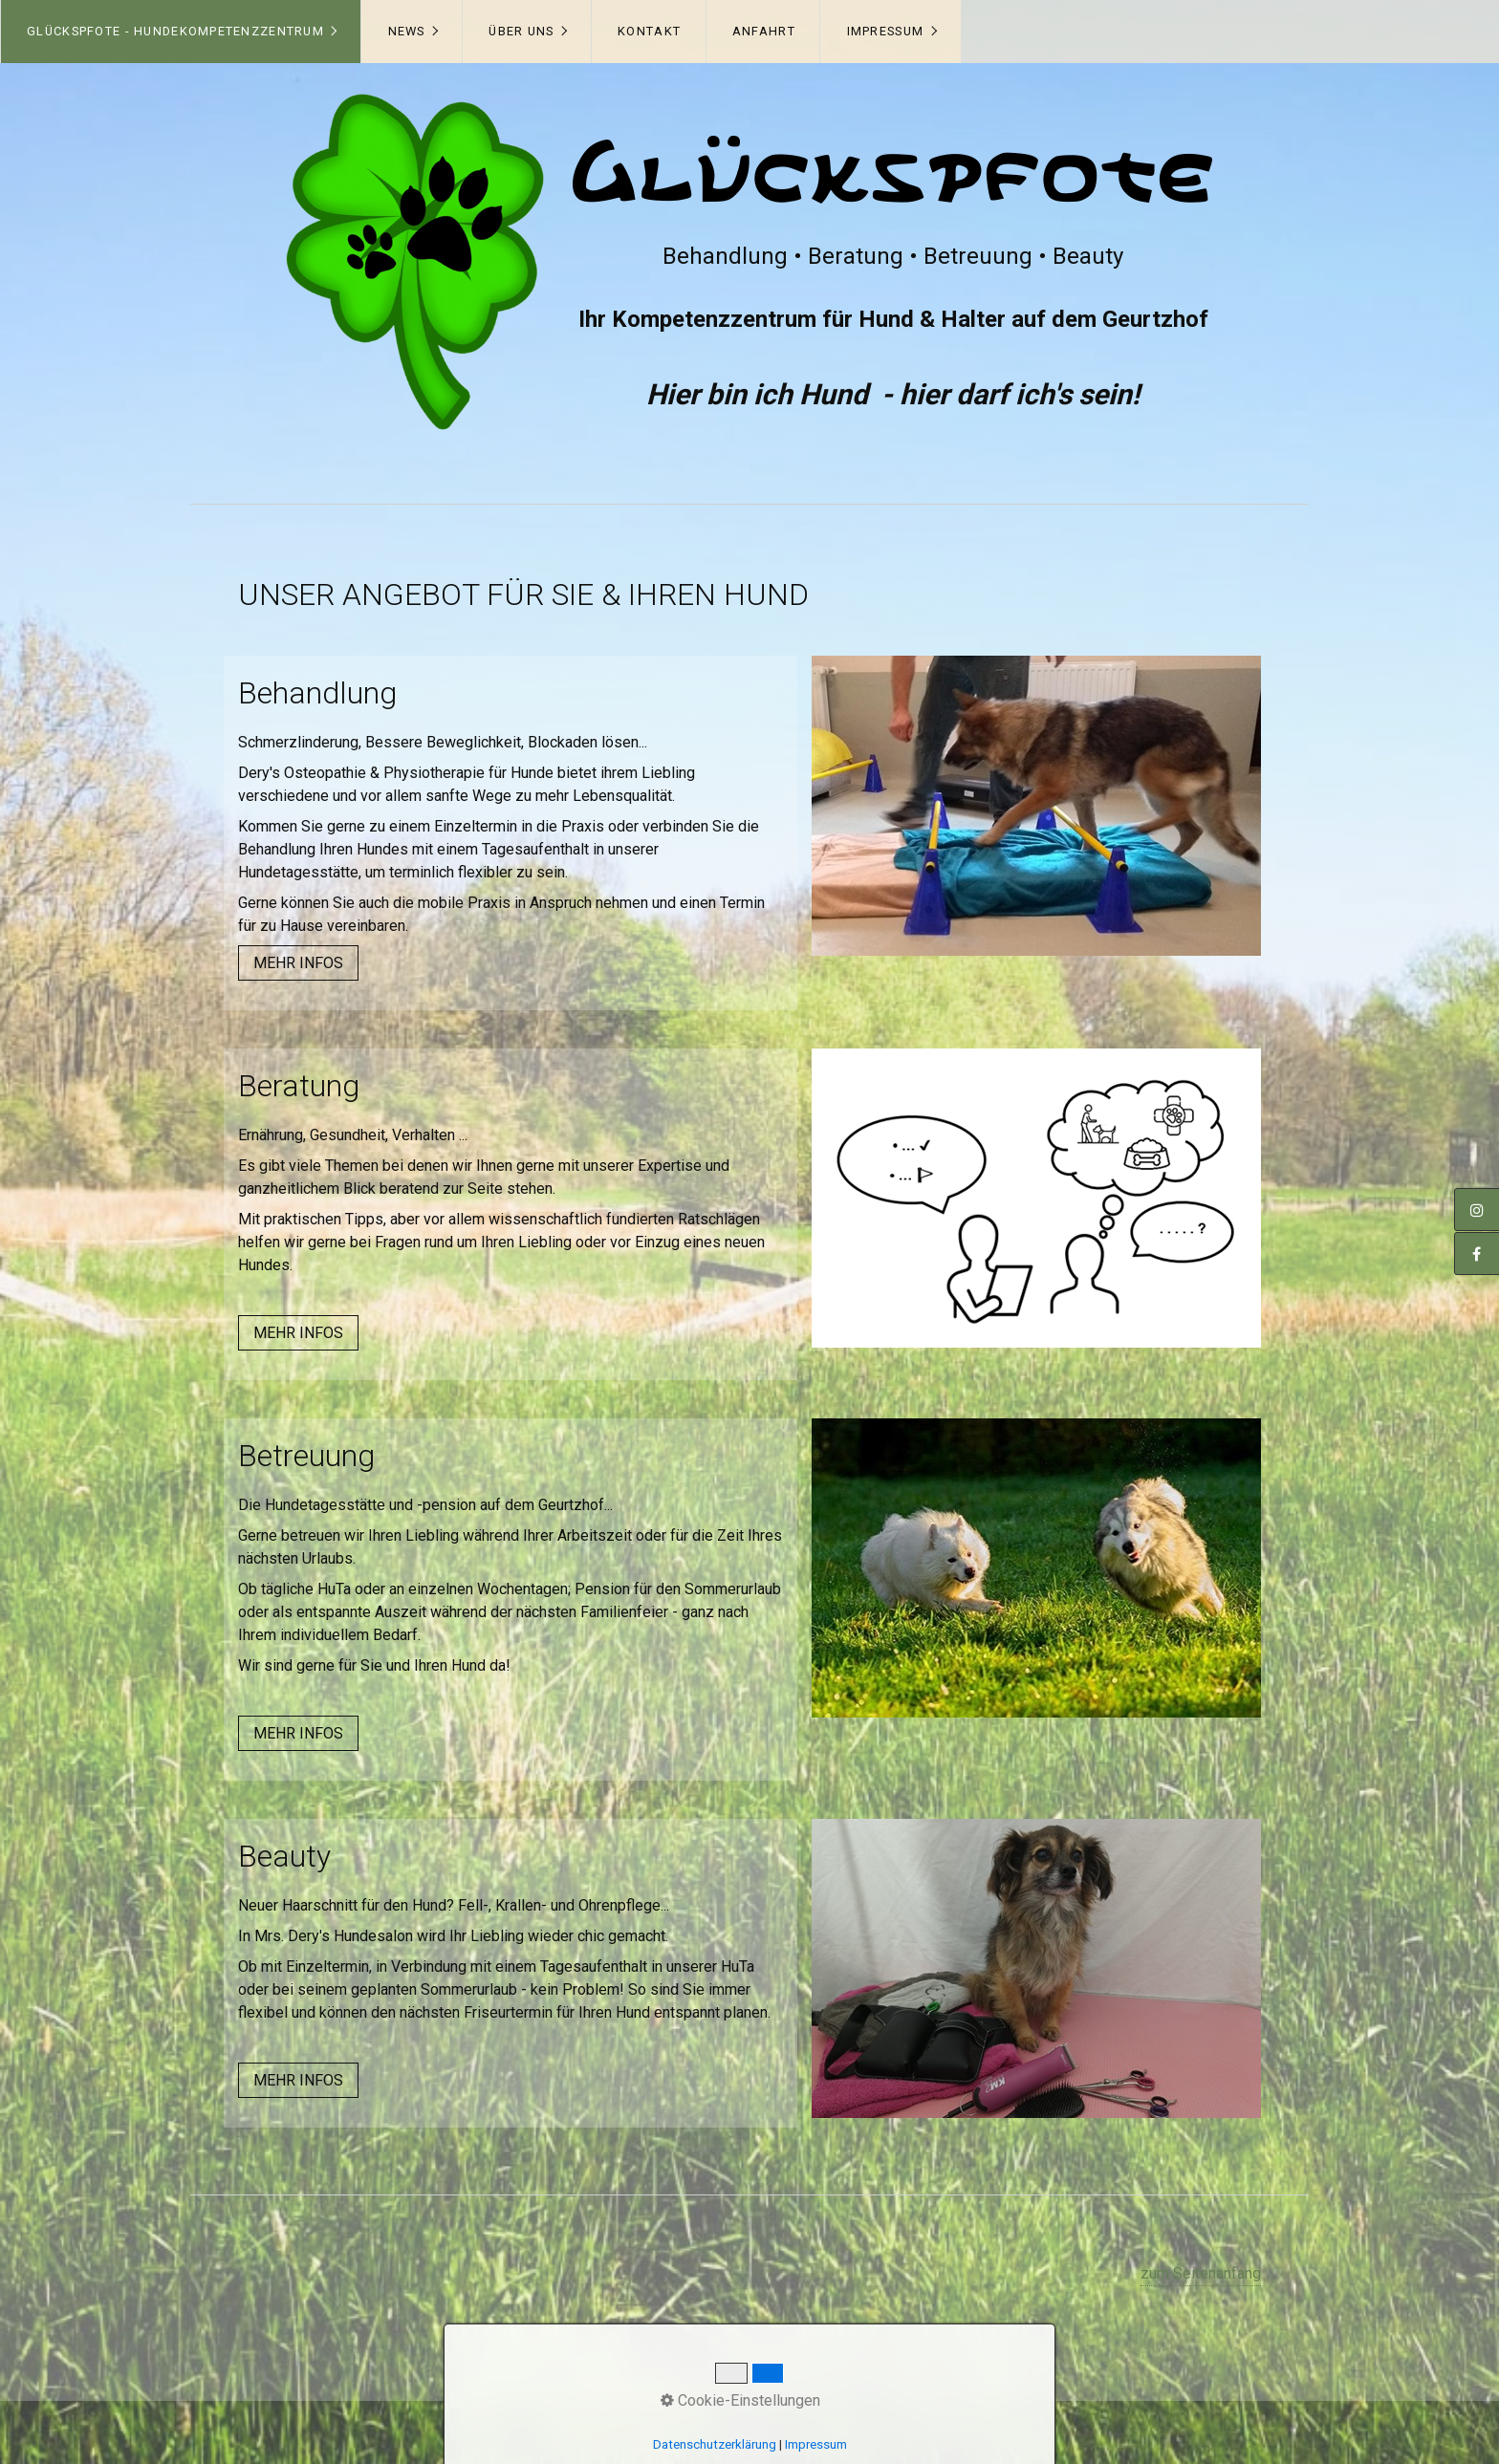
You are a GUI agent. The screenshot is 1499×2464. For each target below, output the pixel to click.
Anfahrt (763, 31)
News (406, 31)
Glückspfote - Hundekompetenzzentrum (175, 31)
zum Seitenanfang (1201, 2273)
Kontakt (649, 31)
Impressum (885, 31)
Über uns (521, 31)
